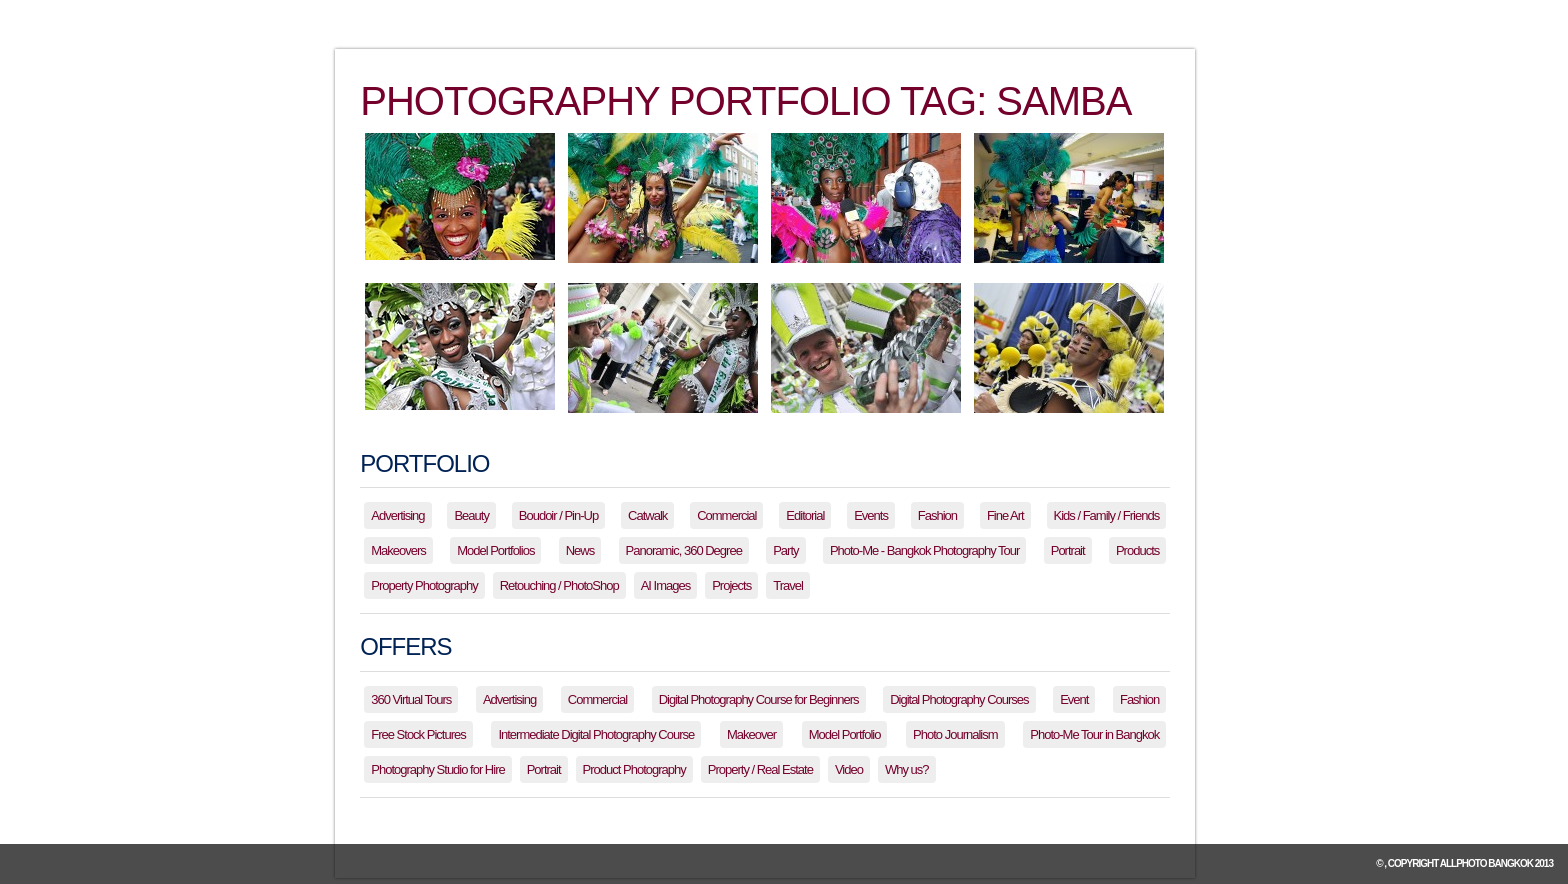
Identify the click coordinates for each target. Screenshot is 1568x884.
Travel (788, 585)
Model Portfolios (495, 550)
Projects (731, 585)
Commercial (726, 515)
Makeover (751, 734)
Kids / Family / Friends (1107, 515)
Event (1074, 699)
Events (871, 515)
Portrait (1068, 550)
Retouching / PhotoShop (559, 585)
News (580, 550)
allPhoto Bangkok (1486, 863)
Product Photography (634, 769)
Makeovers (398, 550)
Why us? (907, 769)
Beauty (471, 515)
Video (849, 769)
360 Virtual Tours (411, 699)
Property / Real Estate (760, 769)
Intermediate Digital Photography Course (596, 734)
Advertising (397, 515)
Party (785, 550)
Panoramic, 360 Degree (684, 550)
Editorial (805, 515)
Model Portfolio (845, 734)
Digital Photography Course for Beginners (759, 699)
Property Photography (424, 585)
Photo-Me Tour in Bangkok (1094, 734)
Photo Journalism (955, 734)
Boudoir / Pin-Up (558, 515)
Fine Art (1005, 515)
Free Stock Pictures (418, 734)
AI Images (666, 585)
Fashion (937, 515)
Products (1137, 550)
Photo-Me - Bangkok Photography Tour (925, 550)
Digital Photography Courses (959, 699)
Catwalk (647, 515)
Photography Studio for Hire (437, 769)
